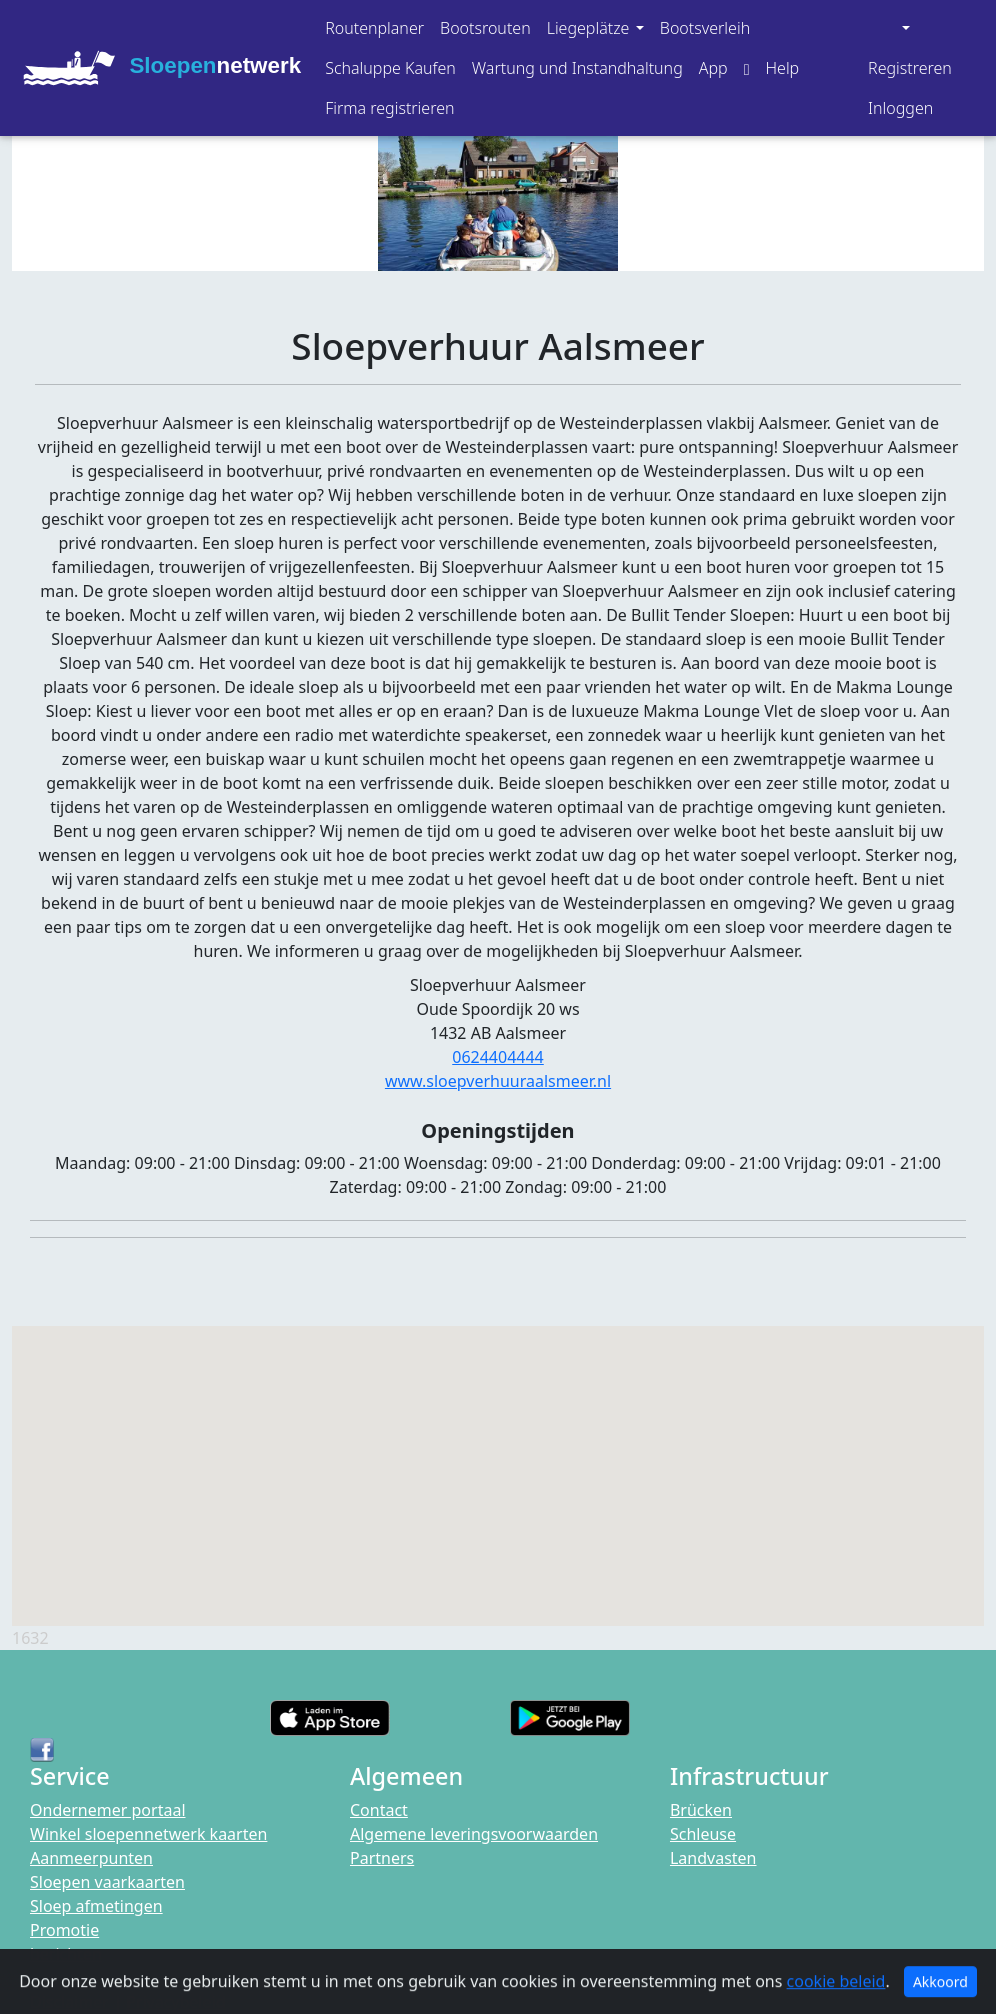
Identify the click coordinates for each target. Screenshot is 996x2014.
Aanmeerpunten (91, 1858)
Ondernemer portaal (108, 1810)
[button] (595, 28)
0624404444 (498, 1057)
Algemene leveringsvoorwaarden (474, 1834)
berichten (66, 1954)
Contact (379, 1810)
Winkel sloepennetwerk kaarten (148, 1834)
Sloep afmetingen (96, 1906)
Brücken (701, 1810)
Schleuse (703, 1834)
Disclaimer (69, 2002)
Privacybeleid (175, 2002)
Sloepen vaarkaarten (107, 1882)
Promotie (64, 1930)
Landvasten (713, 1858)
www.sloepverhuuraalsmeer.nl (498, 1081)
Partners (382, 1858)
